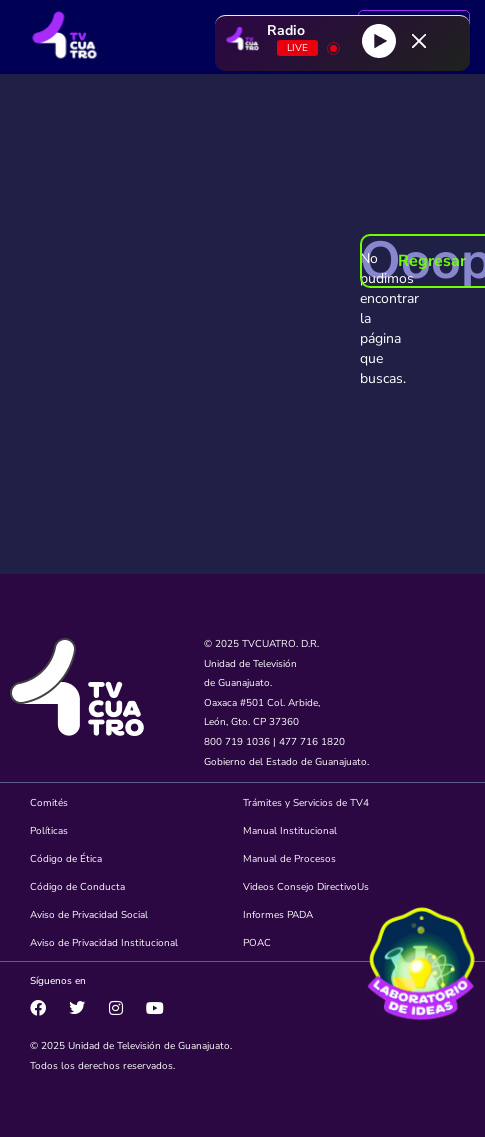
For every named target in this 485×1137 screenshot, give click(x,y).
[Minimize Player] (419, 41)
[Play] (379, 41)
